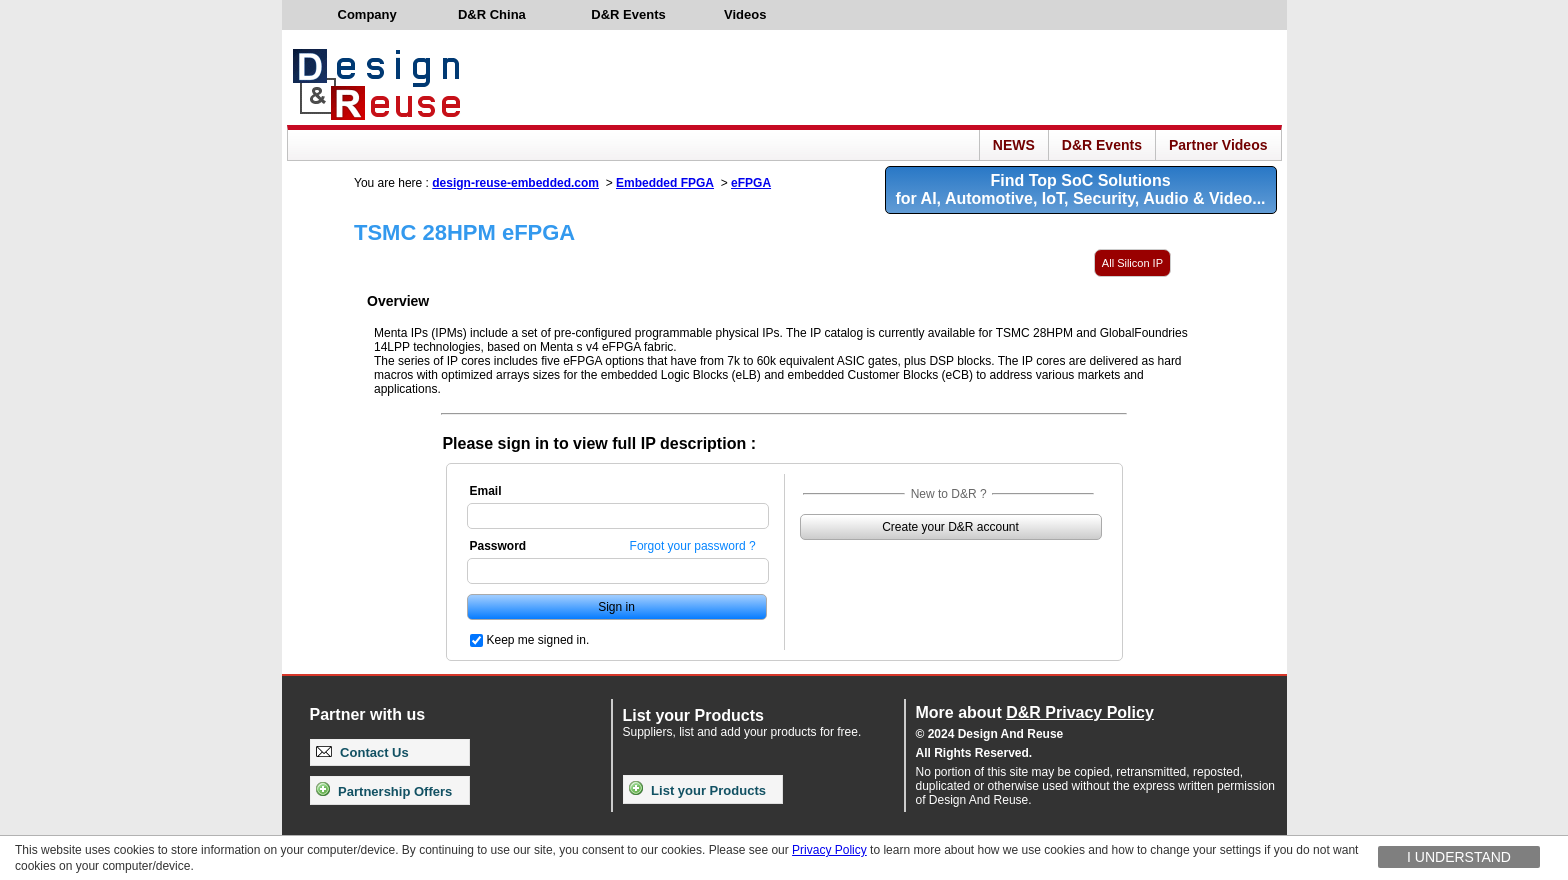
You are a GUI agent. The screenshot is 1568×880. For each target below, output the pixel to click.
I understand (1459, 857)
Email (486, 491)
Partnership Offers (384, 791)
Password (498, 546)
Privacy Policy (829, 850)
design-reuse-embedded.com (515, 183)
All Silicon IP (1132, 263)
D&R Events (1102, 145)
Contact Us (362, 752)
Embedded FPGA (665, 183)
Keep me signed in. (538, 640)
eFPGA (751, 183)
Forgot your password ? (693, 546)
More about (1035, 712)
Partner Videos (1218, 145)
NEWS (1014, 145)
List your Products (697, 790)
